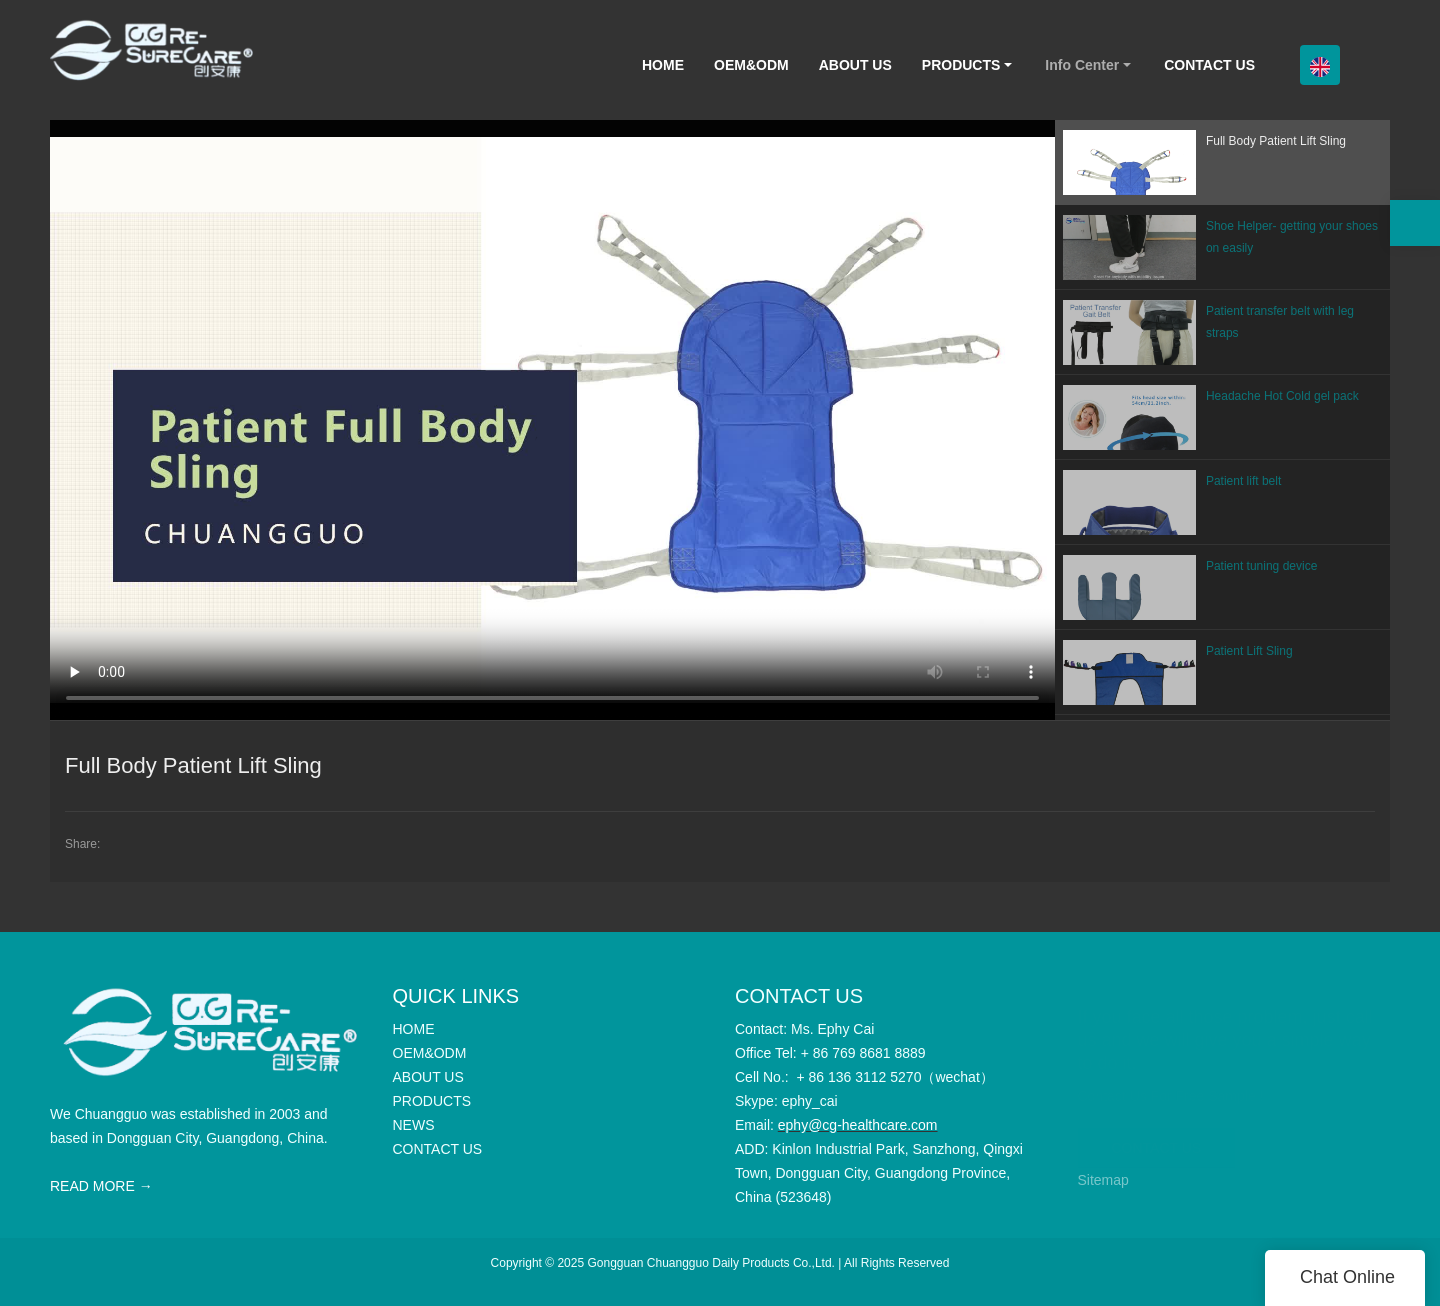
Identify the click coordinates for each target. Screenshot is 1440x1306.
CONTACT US (1209, 65)
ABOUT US (855, 65)
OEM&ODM (751, 65)
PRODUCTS (961, 65)
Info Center (1082, 65)
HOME (663, 65)
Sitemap (1103, 1180)
